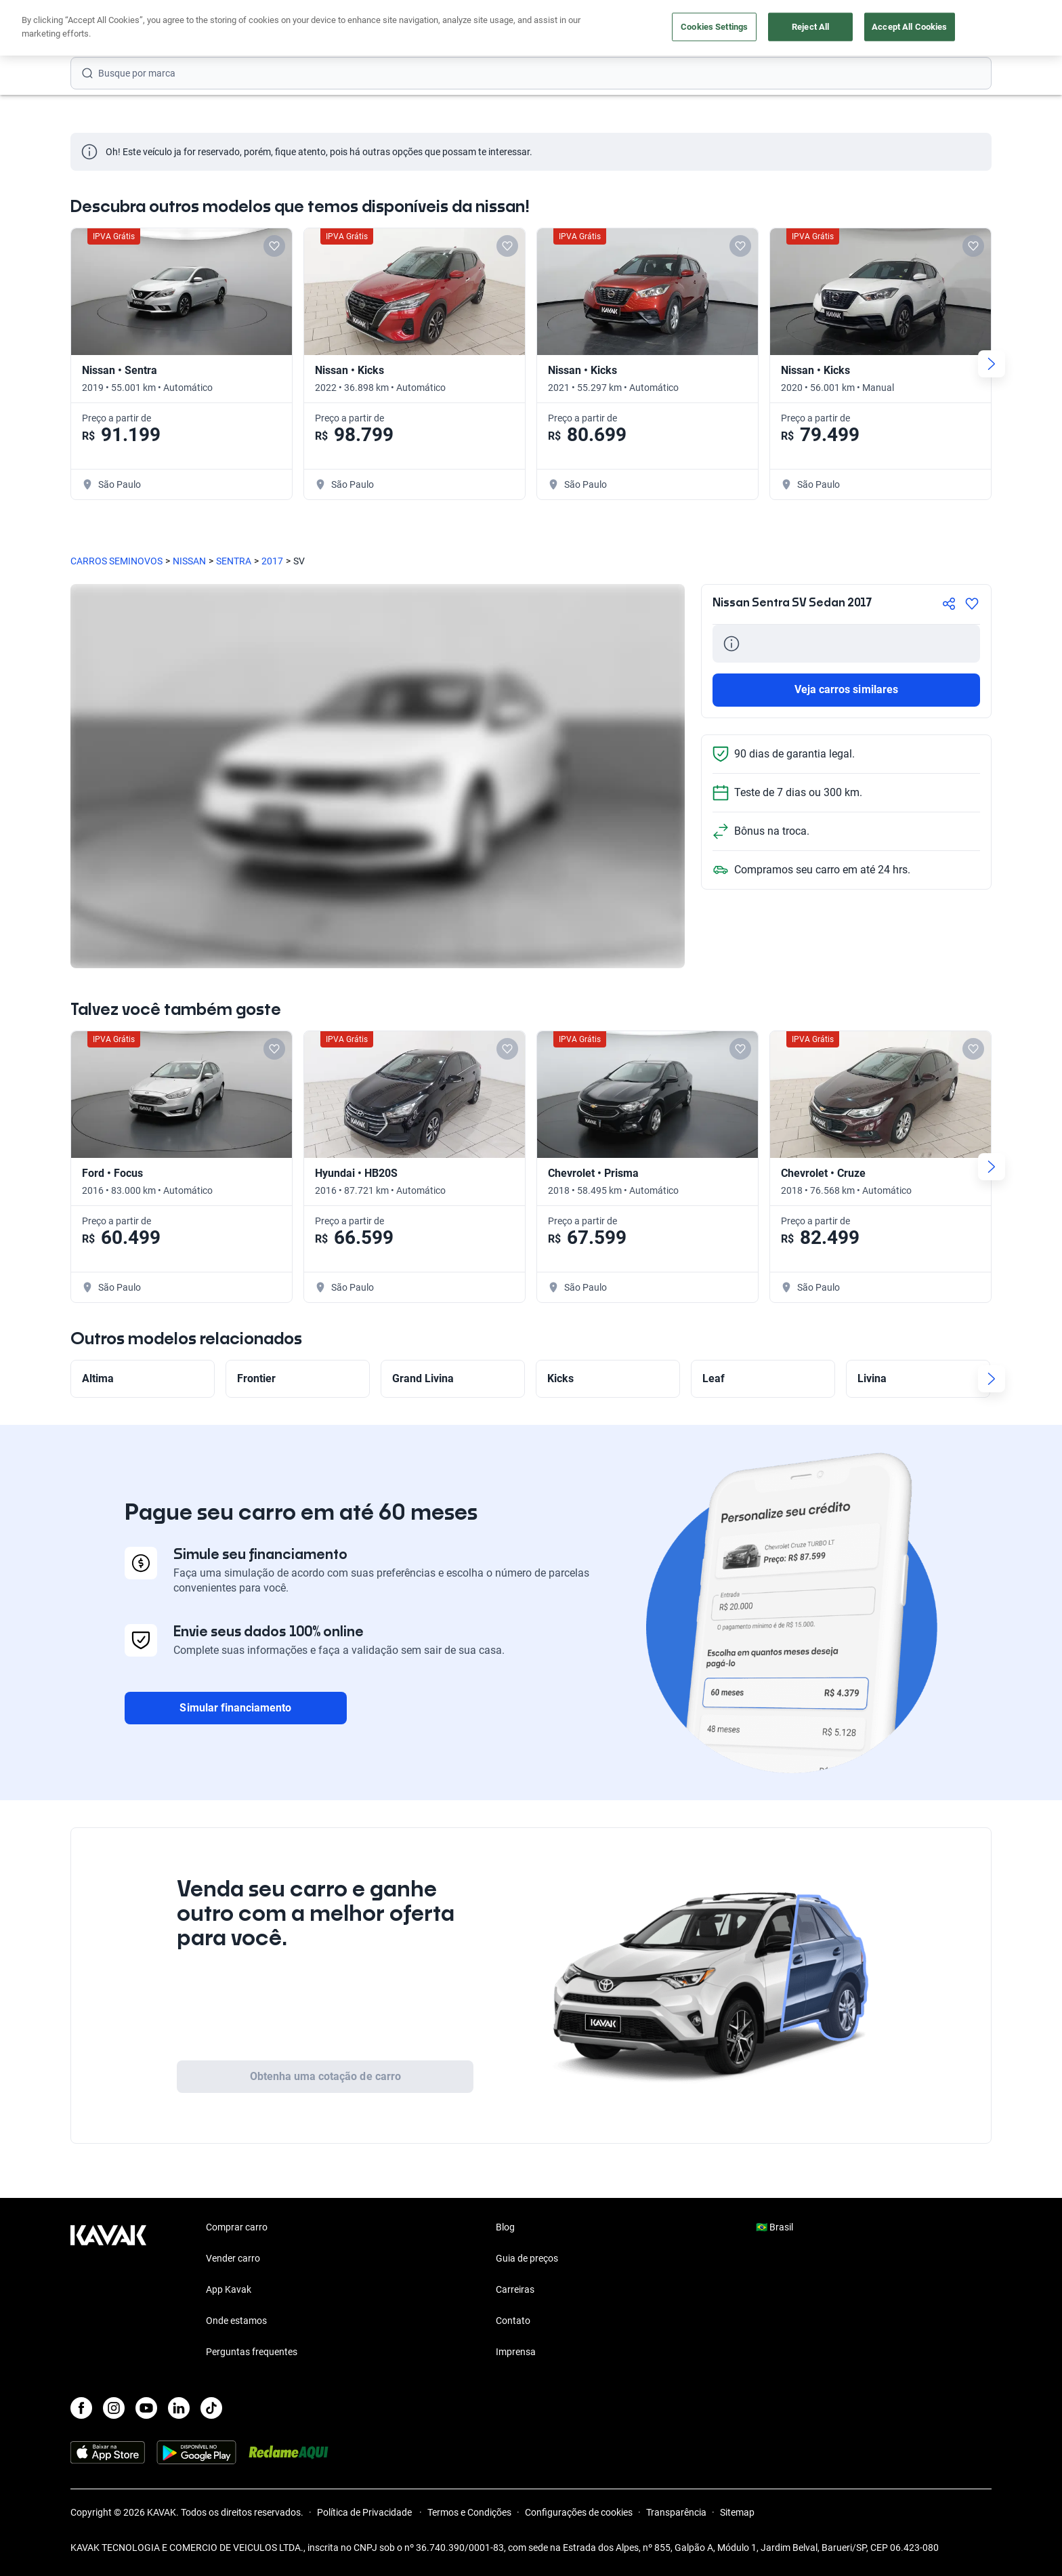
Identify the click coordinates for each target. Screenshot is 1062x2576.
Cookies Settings (714, 27)
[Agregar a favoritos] (972, 604)
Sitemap (737, 2512)
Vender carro (233, 2258)
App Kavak (228, 2289)
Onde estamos (236, 2320)
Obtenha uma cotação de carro (325, 2076)
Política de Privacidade (365, 2512)
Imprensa (516, 2351)
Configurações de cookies (579, 2512)
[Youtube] (146, 2408)
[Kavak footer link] (108, 2290)
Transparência (676, 2512)
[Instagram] (114, 2408)
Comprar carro (237, 2227)
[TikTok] (211, 2408)
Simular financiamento (235, 1707)
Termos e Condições (469, 2512)
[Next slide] (991, 363)
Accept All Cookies (909, 27)
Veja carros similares (846, 689)
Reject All (810, 27)
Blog (505, 2227)
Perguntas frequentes (251, 2351)
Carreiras (515, 2289)
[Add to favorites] (274, 246)
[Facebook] (81, 2408)
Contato (513, 2320)
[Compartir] (949, 604)
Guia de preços (527, 2258)
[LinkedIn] (179, 2408)
